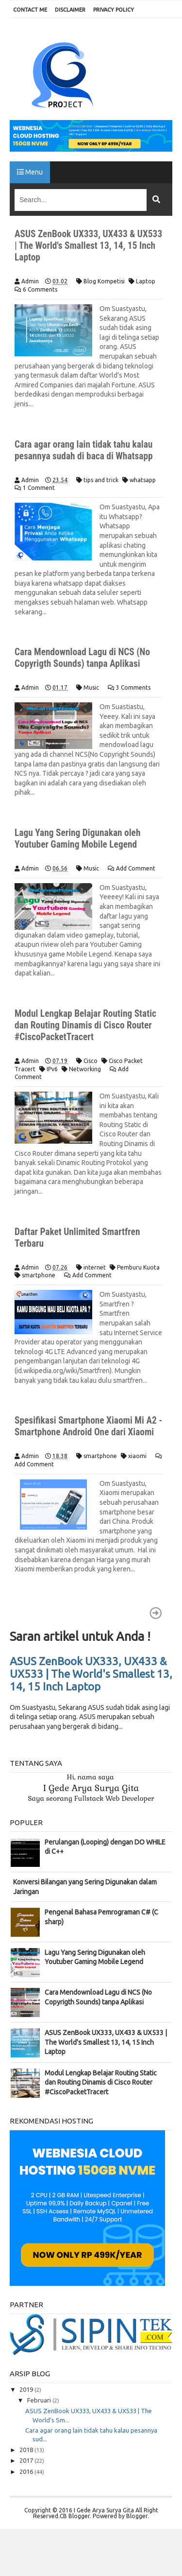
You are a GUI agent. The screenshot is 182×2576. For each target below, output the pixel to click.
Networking (85, 1069)
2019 (26, 2401)
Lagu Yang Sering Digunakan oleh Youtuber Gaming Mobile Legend (80, 838)
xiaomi (137, 1467)
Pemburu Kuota (138, 1267)
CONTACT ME (30, 10)
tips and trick (100, 480)
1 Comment (39, 488)
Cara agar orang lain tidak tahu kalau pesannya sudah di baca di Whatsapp (86, 450)
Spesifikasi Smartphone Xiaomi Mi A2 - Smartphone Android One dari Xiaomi (88, 1431)
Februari (39, 2411)
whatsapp (143, 480)
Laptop (145, 281)
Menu (30, 172)
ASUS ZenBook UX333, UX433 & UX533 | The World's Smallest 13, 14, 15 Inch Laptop (86, 245)
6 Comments (40, 289)
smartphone (38, 1275)
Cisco (90, 1061)
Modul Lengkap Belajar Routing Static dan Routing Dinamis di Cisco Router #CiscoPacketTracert (88, 1025)
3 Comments (133, 687)
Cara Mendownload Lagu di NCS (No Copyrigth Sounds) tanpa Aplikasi (84, 657)
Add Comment (135, 868)
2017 (26, 2472)
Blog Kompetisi (104, 281)
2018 (26, 2461)
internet (94, 1267)
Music (91, 687)
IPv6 (52, 1069)
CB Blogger (75, 2527)
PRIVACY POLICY (113, 10)
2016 (26, 2483)
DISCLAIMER (70, 10)
